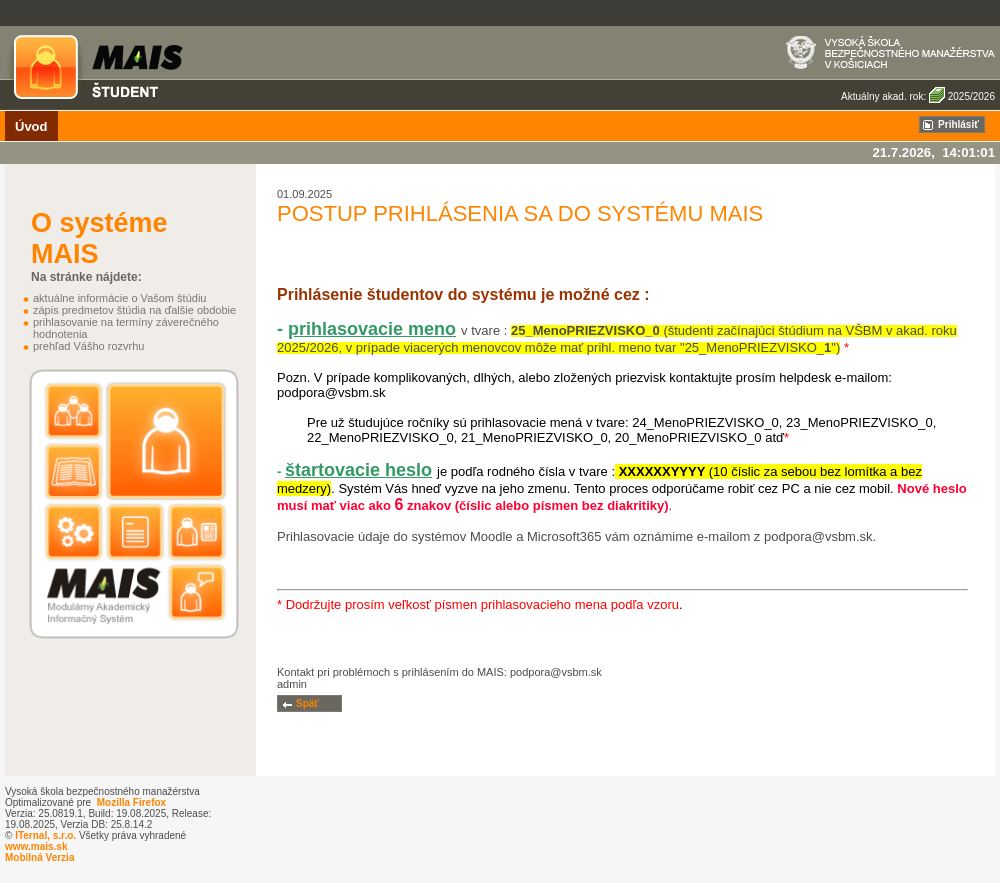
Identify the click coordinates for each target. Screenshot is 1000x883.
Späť (307, 703)
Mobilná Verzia (39, 857)
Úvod (31, 126)
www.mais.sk (36, 846)
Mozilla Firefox (131, 802)
